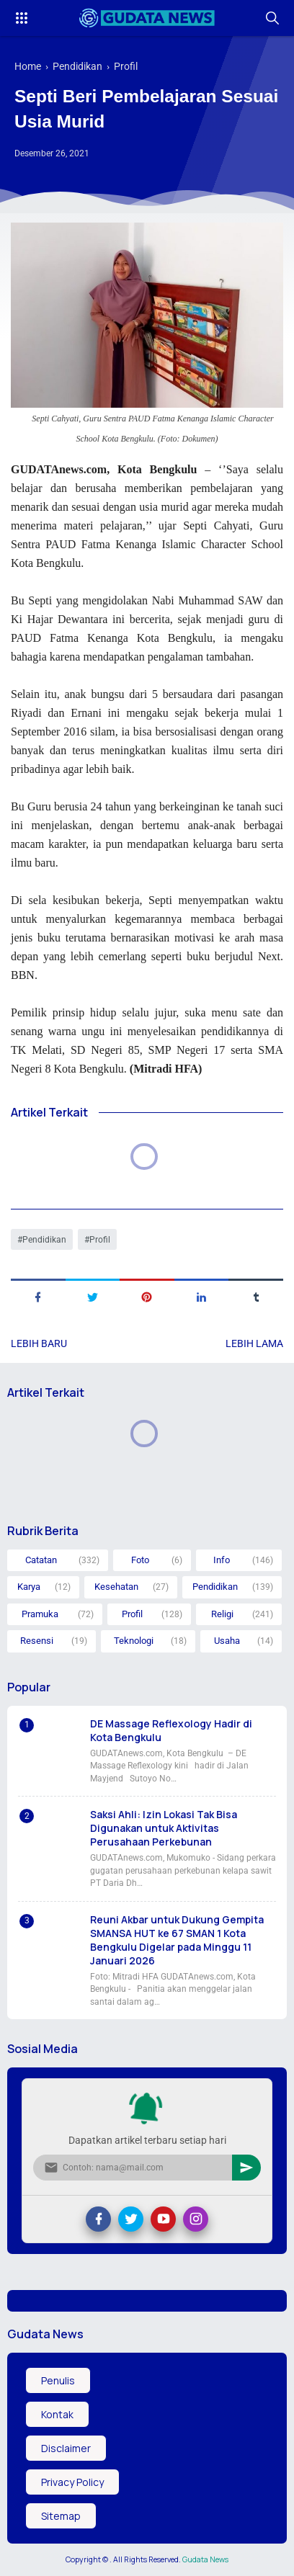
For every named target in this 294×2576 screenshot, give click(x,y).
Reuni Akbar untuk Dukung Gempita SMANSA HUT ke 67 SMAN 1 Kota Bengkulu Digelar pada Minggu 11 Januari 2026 (177, 1940)
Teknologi (133, 1640)
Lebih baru (39, 1343)
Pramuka (40, 1614)
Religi (222, 1614)
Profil (99, 1240)
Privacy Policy (72, 2482)
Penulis (58, 2380)
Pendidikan (44, 1240)
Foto (140, 1560)
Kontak (57, 2414)
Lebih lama (254, 1343)
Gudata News (205, 2559)
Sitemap (61, 2516)
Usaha (227, 1640)
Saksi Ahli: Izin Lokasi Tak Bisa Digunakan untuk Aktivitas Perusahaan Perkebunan (163, 1827)
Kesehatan (116, 1586)
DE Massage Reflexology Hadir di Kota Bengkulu (171, 1730)
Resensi (36, 1640)
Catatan (41, 1560)
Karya (28, 1586)
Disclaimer (66, 2448)
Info (221, 1560)
